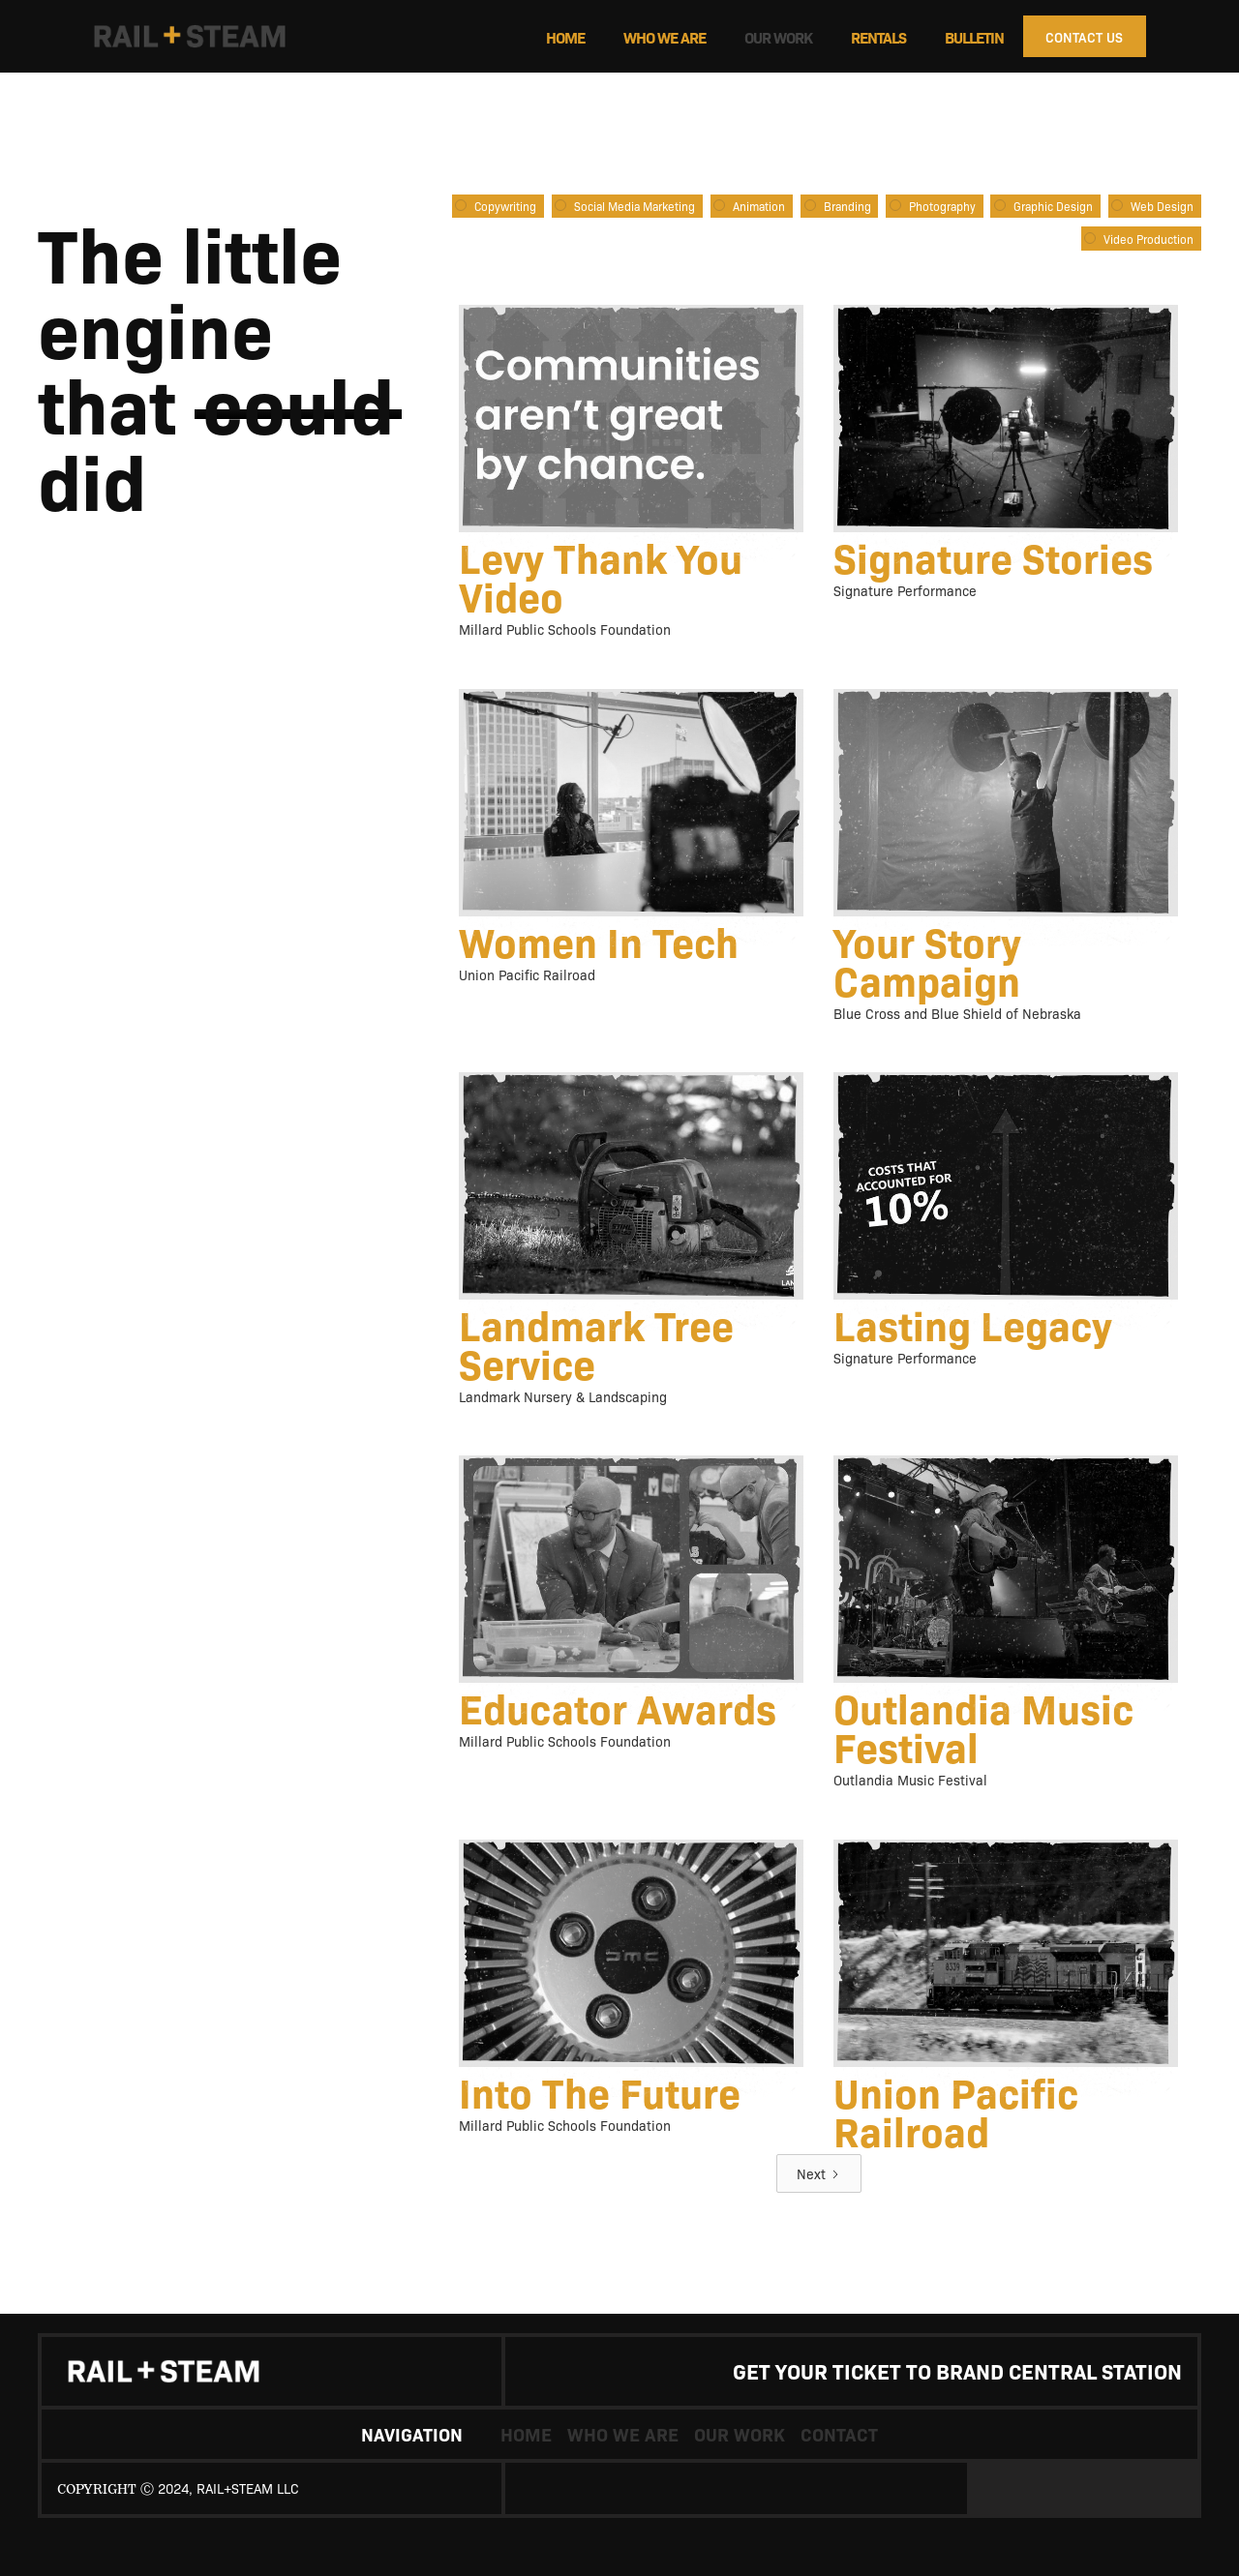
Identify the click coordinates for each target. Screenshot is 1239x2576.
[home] (223, 36)
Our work (778, 36)
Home (565, 36)
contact (839, 2433)
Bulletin (974, 36)
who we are (664, 36)
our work (739, 2433)
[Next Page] (818, 2173)
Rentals (878, 36)
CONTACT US (1084, 36)
